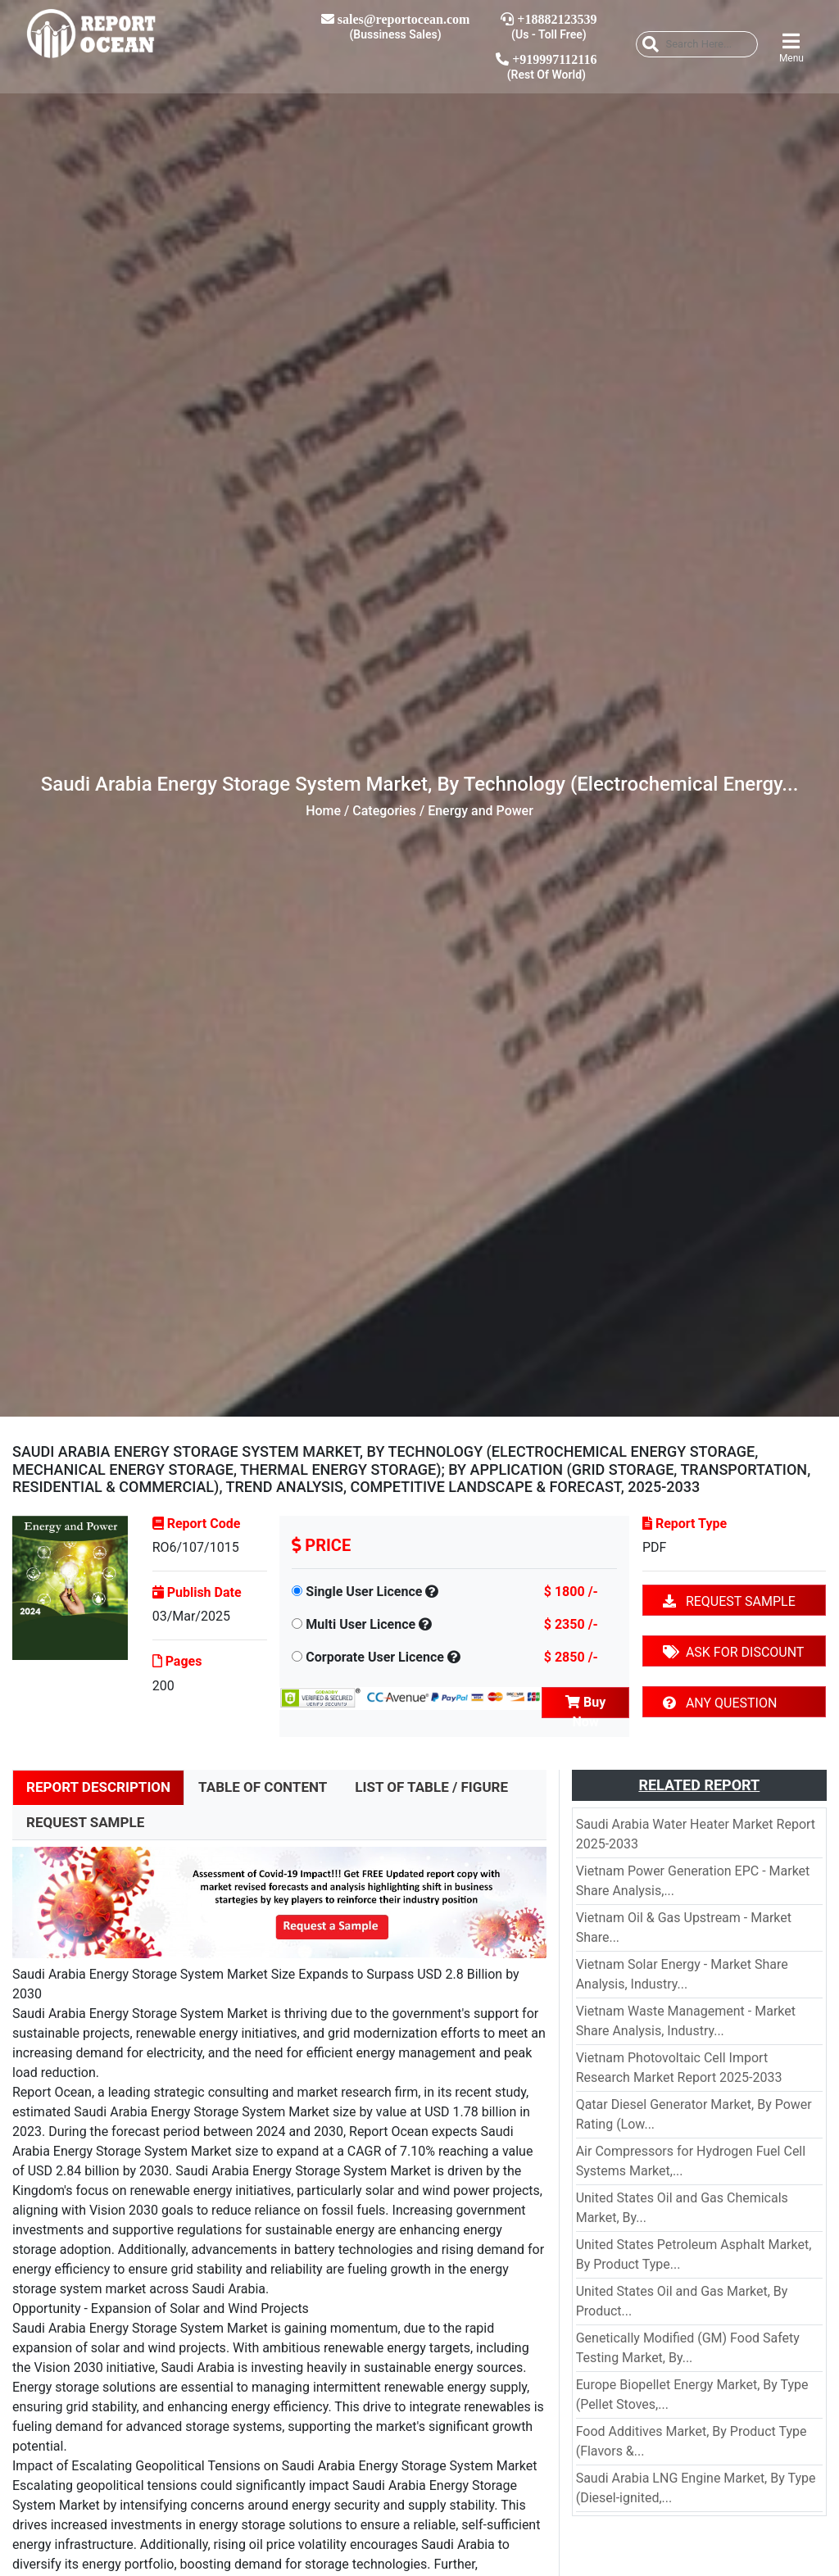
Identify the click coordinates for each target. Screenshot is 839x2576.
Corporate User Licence (375, 1657)
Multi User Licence (360, 1624)
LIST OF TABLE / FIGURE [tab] (431, 1787)
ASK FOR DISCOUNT (733, 1652)
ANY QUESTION (720, 1703)
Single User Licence (364, 1591)
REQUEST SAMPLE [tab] (85, 1822)
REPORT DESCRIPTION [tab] (98, 1787)
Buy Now (585, 1706)
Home (323, 811)
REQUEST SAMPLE (729, 1601)
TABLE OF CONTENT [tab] (262, 1787)
